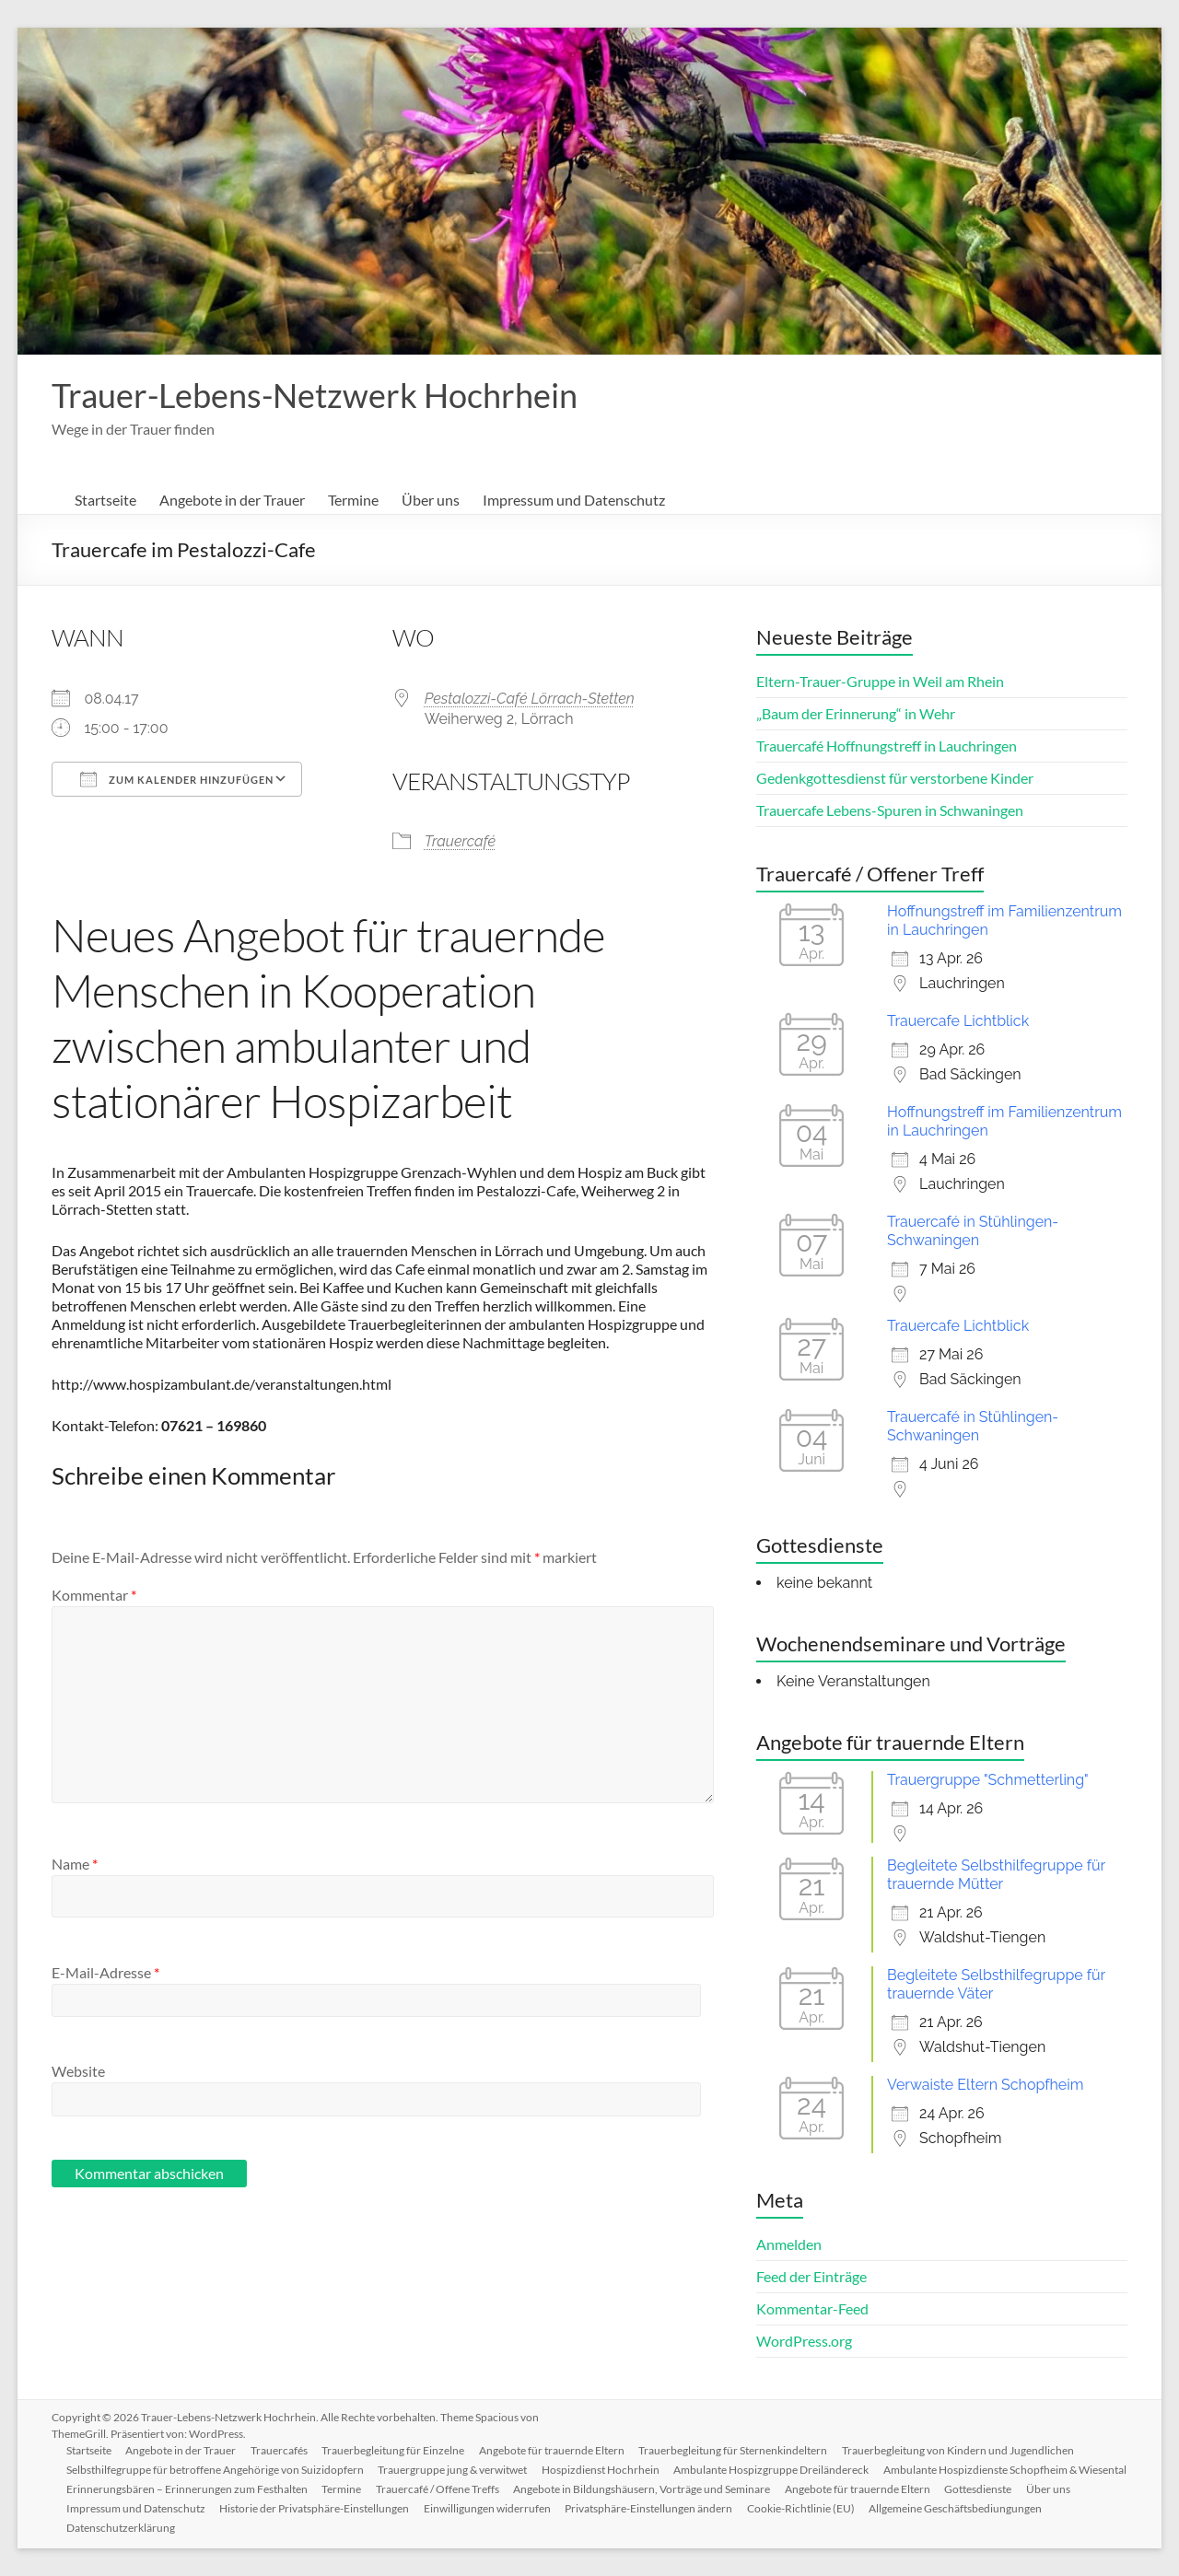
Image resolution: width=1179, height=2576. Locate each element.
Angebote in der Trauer (232, 499)
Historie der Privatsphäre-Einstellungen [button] (616, 2508)
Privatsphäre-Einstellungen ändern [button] (951, 2508)
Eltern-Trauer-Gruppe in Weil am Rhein (880, 681)
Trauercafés (280, 2450)
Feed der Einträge (811, 2276)
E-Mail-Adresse (105, 1972)
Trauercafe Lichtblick (958, 1021)
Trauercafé (460, 841)
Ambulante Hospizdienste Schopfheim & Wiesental (187, 2489)
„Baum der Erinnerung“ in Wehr (855, 713)
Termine (353, 499)
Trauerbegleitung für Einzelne (394, 2450)
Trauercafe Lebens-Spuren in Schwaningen (889, 810)
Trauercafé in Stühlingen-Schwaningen (972, 1231)
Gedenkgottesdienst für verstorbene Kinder (894, 778)
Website (78, 2071)
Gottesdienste (260, 2508)
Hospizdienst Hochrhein (601, 2470)
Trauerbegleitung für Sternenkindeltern (735, 2450)
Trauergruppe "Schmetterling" (988, 1780)
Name (75, 1863)
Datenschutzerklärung (431, 2528)
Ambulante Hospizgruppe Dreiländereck (772, 2470)
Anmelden (789, 2244)
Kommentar (94, 1594)
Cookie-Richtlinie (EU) (120, 2528)
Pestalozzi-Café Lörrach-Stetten (530, 698)
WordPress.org (804, 2340)
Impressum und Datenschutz (574, 499)
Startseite (105, 499)
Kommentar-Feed (812, 2308)
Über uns (431, 499)
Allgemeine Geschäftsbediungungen (275, 2528)
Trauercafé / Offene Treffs (696, 2489)
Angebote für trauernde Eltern (553, 2450)
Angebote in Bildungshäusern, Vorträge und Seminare (901, 2489)
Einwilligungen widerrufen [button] (789, 2508)
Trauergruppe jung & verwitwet (453, 2470)
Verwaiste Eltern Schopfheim (985, 2084)
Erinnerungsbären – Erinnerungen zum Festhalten (445, 2489)
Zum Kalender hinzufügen (177, 779)
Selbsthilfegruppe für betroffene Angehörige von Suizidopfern (215, 2470)
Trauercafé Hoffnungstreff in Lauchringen (886, 745)
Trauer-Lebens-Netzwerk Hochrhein (315, 395)
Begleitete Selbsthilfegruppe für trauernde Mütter (996, 1875)
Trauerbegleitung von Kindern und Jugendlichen (961, 2450)
